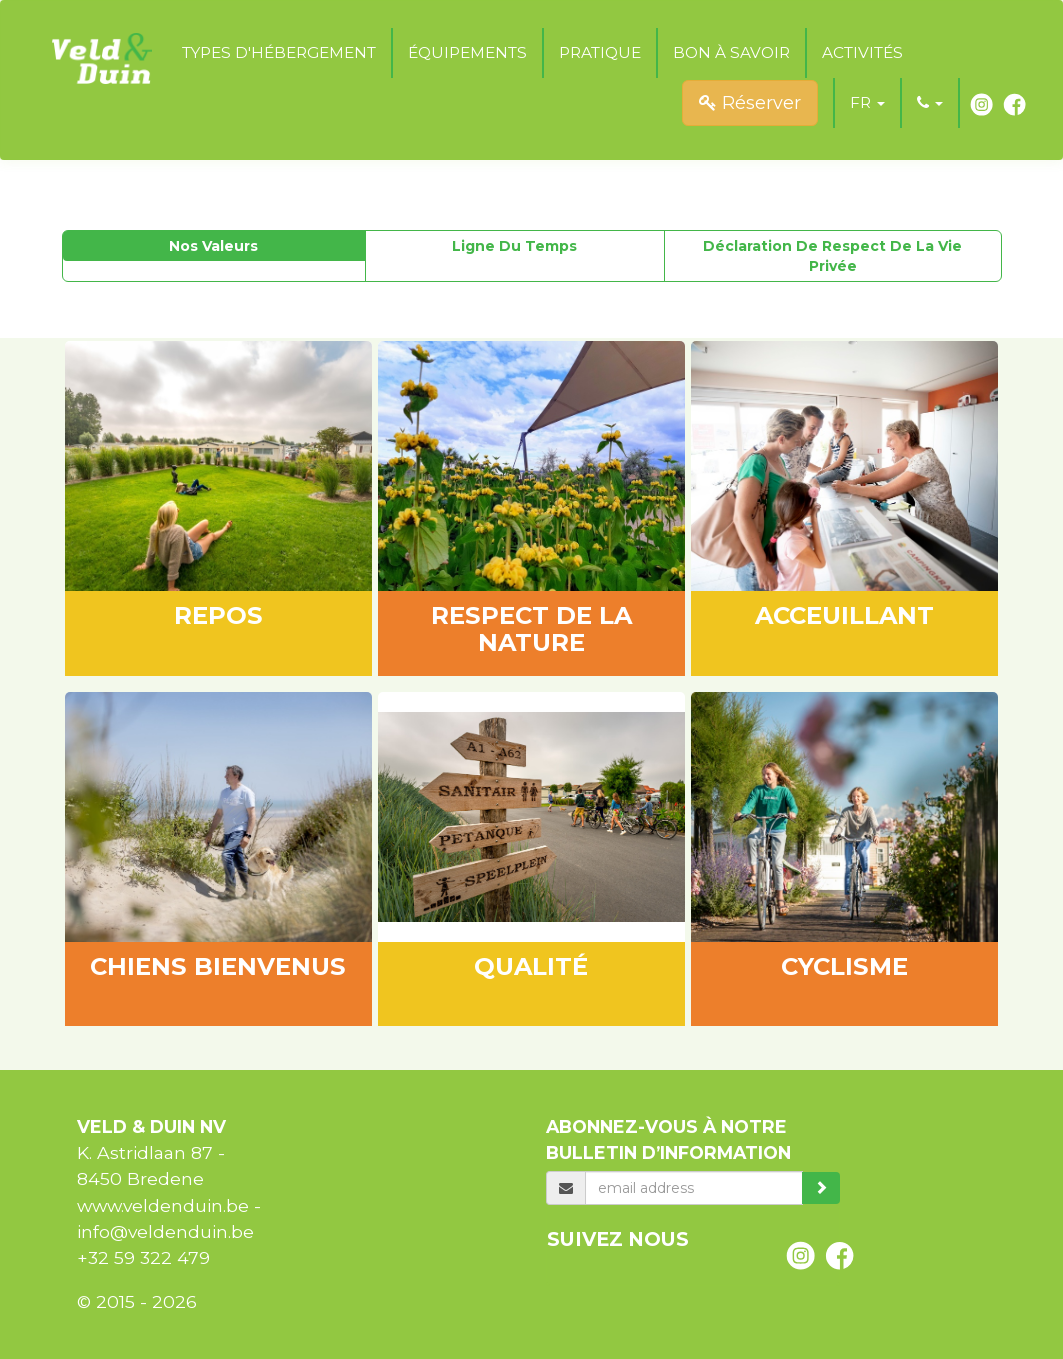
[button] (867, 103)
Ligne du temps (514, 246)
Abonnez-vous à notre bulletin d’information (668, 1139)
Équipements (467, 52)
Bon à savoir (731, 52)
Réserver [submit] (750, 103)
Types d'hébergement (279, 52)
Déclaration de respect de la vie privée (832, 256)
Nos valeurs (213, 246)
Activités (862, 52)
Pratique (600, 52)
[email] (693, 1188)
